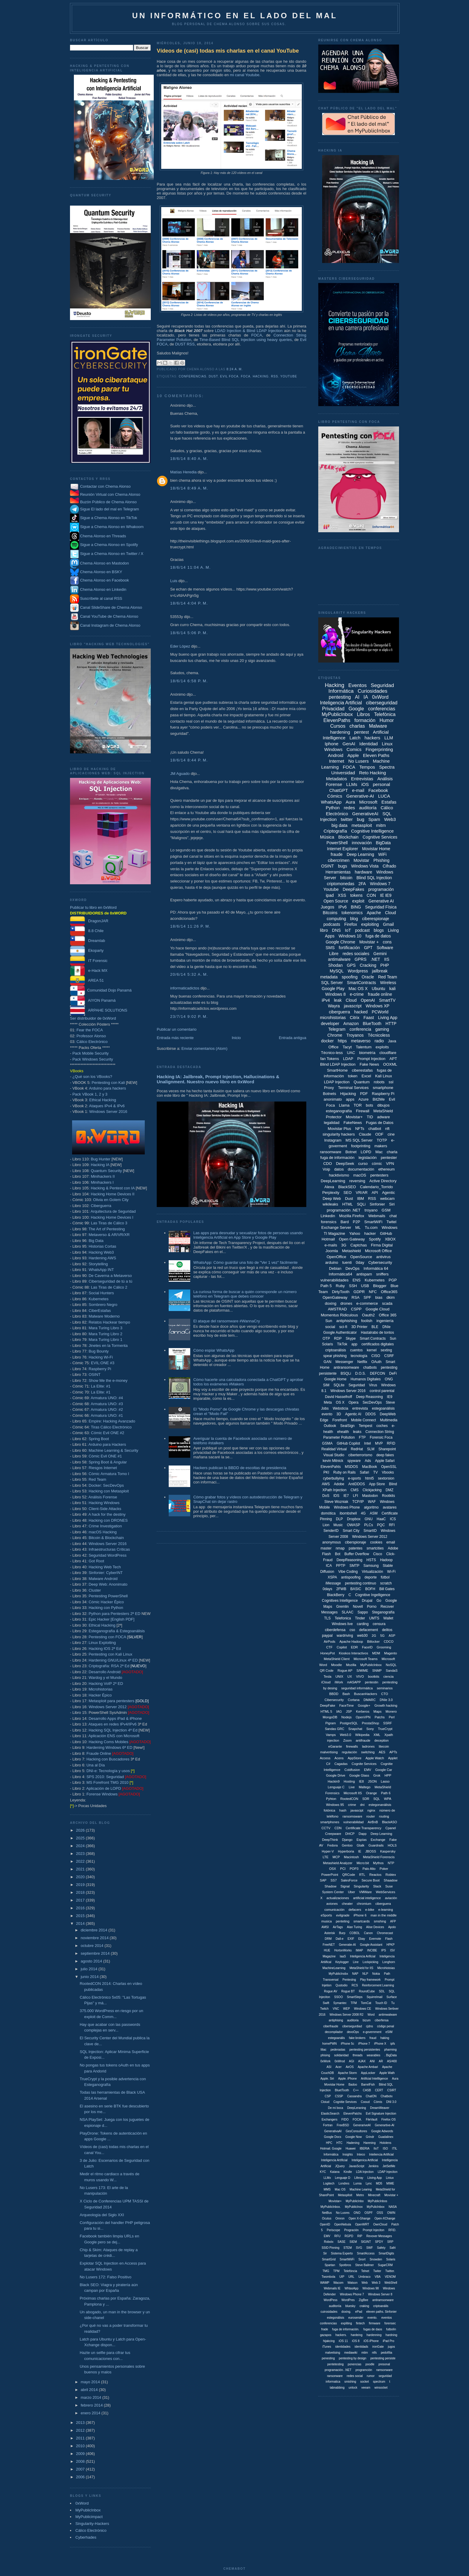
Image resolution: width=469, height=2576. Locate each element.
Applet (393, 1758)
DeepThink (330, 1839)
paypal (327, 1635)
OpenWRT (362, 2224)
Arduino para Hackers (107, 1444)
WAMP (324, 2282)
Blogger (379, 1286)
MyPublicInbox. (331, 2206)
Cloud (351, 1000)
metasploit (361, 825)
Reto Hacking (372, 772)
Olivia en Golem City (110, 1199)
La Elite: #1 (100, 1386)
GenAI (348, 743)
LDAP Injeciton (388, 2171)
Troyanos (355, 1035)
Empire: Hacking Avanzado (112, 1421)
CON (371, 895)
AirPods (330, 1641)
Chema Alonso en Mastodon (99, 563)
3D (338, 1414)
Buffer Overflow (356, 1554)
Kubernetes (99, 1299)
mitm (381, 825)
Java (392, 1041)
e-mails (331, 1245)
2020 (81, 1877)
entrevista (360, 1408)
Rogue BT (348, 1991)
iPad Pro (388, 2341)
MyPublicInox (354, 2206)
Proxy (329, 1087)
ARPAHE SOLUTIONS (98, 1010)
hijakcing (329, 2341)
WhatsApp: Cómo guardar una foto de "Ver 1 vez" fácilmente (245, 1262)
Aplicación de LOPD (103, 1788)
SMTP (354, 1566)
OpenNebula (342, 2224)
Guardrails (376, 1845)
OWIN (391, 2212)
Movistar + (369, 942)
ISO (385, 2148)
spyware (354, 1461)
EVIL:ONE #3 (102, 1363)
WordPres (348, 2300)
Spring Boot (99, 1439)
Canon (368, 1933)
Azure (363, 1099)
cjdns (369, 2026)
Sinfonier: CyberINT (106, 1572)
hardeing (357, 2335)
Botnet (351, 1152)
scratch (386, 1583)
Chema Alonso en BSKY (96, 572)
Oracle (368, 977)
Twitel (391, 1222)
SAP (323, 1880)
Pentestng (349, 1979)
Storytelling (98, 1264)
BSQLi (346, 1373)
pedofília (386, 2352)
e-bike (369, 1909)
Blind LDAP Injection (337, 1064)
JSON (372, 1781)
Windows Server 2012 (108, 1707)
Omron (340, 2218)
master (326, 1548)
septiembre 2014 (96, 1953)
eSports (326, 1915)
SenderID (331, 1531)
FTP (362, 1437)
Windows (333, 749)
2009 (81, 2453)
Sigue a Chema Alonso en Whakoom (112, 527)
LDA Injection (365, 2171)
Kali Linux (383, 1076)
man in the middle (384, 1915)
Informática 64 (376, 1268)
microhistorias (333, 1017)
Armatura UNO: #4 (107, 1398)
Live (352, 1787)
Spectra (387, 767)
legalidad (331, 1122)
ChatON (371, 2096)
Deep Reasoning (369, 1397)
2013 (81, 2422)
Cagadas (341, 1764)
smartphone (383, 1087)
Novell (358, 1606)
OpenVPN (363, 1717)
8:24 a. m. (234, 369)
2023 (81, 1853)
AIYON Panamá (93, 1000)
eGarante (335, 1746)
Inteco (361, 2154)
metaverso (360, 1040)
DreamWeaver (379, 2108)
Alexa (329, 1187)
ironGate (378, 2346)
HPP (387, 1775)
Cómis (378, 2102)
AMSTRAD (337, 1309)
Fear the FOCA (90, 1030)
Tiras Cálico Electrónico (111, 1427)
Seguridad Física (381, 907)
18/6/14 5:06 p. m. (189, 633)
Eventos (357, 685)
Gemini (379, 953)
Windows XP (377, 1006)
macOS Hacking (103, 1532)
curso (363, 1163)
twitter (347, 819)
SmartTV (387, 1000)
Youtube (288, 376)
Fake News (369, 1064)
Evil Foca (229, 376)
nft (387, 1128)
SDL (382, 1991)
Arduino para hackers (107, 1088)
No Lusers (358, 761)
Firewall (362, 1111)
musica (326, 1921)
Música (327, 836)
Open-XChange (384, 2218)
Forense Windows (102, 1794)
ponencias (354, 2364)
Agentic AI (353, 1414)
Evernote (375, 1938)
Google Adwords (382, 2131)
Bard (344, 1222)
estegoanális (336, 2038)
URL (351, 2276)
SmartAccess (365, 2253)
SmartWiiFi (347, 2259)
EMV (367, 1770)
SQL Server (332, 982)
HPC (329, 2142)
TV (375, 1472)
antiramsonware (383, 2300)
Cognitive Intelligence (372, 830)
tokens (356, 895)
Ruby (340, 1286)
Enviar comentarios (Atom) (204, 1048)
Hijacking (348, 1093)
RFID (391, 1443)
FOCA (256, 335)
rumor (370, 2376)
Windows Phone (347, 1507)
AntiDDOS (356, 1484)
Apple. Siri (327, 2078)
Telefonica (343, 1618)
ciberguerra (339, 1011)
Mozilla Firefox (351, 1216)
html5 (369, 1478)
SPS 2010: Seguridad (105, 1777)
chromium (364, 1903)
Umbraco (364, 2276)
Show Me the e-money (108, 1380)
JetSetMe (389, 2166)
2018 (81, 1892)
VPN (390, 1163)
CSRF (389, 1356)
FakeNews (352, 1122)
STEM (347, 2247)
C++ (356, 2090)
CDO (327, 1163)
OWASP (353, 1525)
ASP (392, 1635)
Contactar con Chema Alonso (105, 486)
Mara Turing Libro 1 (105, 1339)
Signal (345, 1886)
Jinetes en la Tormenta (108, 1345)
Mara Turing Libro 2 (105, 1334)
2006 (81, 2477)
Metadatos (336, 778)
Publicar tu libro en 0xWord (93, 907)
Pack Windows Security (92, 1059)
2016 (81, 1908)
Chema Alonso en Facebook (104, 580)
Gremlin (342, 1606)
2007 (81, 2469)
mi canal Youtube (244, 75)
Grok (376, 1775)
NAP (355, 1973)
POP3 (354, 1868)
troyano (371, 1210)
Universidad (343, 772)
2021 (81, 1869)
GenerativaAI (333, 2131)
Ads (368, 1461)
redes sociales (355, 953)
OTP (326, 1338)
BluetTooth (342, 2090)
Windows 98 (371, 2288)
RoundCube (367, 1991)
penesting (328, 2358)
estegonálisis (335, 2317)
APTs (393, 1752)
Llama (344, 1105)
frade (324, 2329)
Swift (326, 2003)
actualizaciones (338, 1898)
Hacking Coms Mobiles (108, 1742)
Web (365, 2282)
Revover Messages (379, 2236)
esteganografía (339, 1111)
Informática (331, 2154)
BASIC (355, 1589)
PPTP (340, 1566)
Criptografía (335, 830)
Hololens (385, 2142)
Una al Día (95, 1765)
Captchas (358, 1245)
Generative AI (381, 901)
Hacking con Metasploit (109, 1491)
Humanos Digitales (366, 1379)
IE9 (389, 1397)
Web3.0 (345, 1735)
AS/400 (392, 2061)
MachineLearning (333, 1968)
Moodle (336, 1665)
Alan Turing (354, 1927)
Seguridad (356, 1385)
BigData (383, 842)
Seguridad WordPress (108, 1555)
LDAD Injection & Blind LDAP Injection (249, 330)
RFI (392, 1525)
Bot (337, 1554)
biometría (367, 1052)
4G (363, 1513)
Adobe (339, 1484)
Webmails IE (332, 2288)
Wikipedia (362, 1735)
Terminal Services (353, 1087)
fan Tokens (329, 1058)
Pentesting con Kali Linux (110, 1654)
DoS (325, 1496)
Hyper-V (328, 1851)
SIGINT (366, 2241)
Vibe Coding (348, 1572)
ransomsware (352, 1816)
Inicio (236, 1037)
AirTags (338, 1927)
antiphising (336, 2020)
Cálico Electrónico (92, 1041)
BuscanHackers (365, 1694)
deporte (371, 1577)
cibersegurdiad (352, 2026)
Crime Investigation (105, 1526)
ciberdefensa (335, 1630)
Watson (353, 2282)
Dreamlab (87, 940)
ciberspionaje (355, 1542)
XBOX (390, 1239)
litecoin (384, 1746)
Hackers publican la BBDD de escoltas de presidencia (239, 1468)
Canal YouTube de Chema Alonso (109, 616)
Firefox (350, 924)
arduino (331, 1262)
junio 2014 (90, 1976)
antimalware (339, 959)
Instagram (333, 1140)
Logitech (328, 2183)
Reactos (375, 1874)
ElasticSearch (330, 2113)
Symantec (339, 2003)
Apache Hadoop (351, 1641)
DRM (328, 1938)
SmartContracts (361, 982)
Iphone (332, 743)
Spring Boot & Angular (108, 1462)
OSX (332, 1868)
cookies (376, 1542)
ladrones (368, 1746)
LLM (388, 737)
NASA (393, 2206)
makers (380, 1146)
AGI (351, 2061)
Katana (334, 2171)
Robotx (329, 2241)
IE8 (361, 1781)
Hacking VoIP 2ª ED (106, 1683)
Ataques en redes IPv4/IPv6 (112, 1724)
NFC (373, 1291)
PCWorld (380, 1011)
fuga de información (337, 1157)
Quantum (361, 1082)
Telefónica (384, 714)
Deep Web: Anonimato (108, 1584)
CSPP (356, 1309)
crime (352, 1804)
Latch (354, 737)
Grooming (384, 1647)
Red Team (97, 1479)
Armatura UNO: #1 (107, 1415)
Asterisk (329, 1933)
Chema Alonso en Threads (98, 536)
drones (346, 1303)
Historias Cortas (102, 1246)
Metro (360, 2195)
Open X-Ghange (359, 2218)
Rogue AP (345, 1670)
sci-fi (343, 1326)
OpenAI (368, 1000)
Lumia (358, 2183)
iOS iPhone (371, 2341)
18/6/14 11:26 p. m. (190, 926)
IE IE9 (386, 895)
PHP (384, 965)
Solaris (390, 2259)
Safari (364, 1472)
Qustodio (342, 1985)
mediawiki (350, 2352)
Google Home (335, 1379)
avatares (390, 1507)
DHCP (349, 1833)
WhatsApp (331, 801)
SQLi (361, 1204)
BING (356, 907)
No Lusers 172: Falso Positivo (105, 2277)
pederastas (338, 2049)
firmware (374, 2323)
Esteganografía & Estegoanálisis (117, 1631)
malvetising (332, 2352)
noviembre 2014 (95, 1938)
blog (354, 918)
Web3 (390, 819)
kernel (372, 1350)
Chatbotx (386, 2096)
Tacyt (346, 1047)
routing (384, 1816)
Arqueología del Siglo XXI (102, 2215)
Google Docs (332, 2136)
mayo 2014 (91, 2382)
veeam (365, 2387)
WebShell (390, 2282)
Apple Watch (375, 1758)
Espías (362, 1839)
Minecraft (374, 2195)
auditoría (367, 807)
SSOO (338, 1997)
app (354, 1344)
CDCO (388, 1641)
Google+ (364, 1705)
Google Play (333, 988)
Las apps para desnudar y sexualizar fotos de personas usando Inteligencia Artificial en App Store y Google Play (248, 1235)
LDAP (348, 1058)
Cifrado (389, 866)
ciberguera (383, 1903)
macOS (359, 1175)
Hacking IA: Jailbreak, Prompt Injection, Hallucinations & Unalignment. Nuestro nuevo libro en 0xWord (218, 1079)
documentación (361, 1169)
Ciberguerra (101, 1205)
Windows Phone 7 (352, 2294)
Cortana (354, 1700)
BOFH (370, 1589)
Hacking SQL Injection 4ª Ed (113, 1730)
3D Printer (359, 1327)
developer (330, 1023)
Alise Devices (375, 1927)
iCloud (326, 1682)
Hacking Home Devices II (112, 1194)
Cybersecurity (380, 1262)
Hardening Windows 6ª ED (109, 1747)
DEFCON (377, 1373)
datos (339, 1169)
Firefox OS (388, 2119)
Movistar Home (376, 848)
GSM (386, 1210)
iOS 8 (356, 2341)
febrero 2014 (92, 2405)
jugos (391, 2346)
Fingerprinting (379, 749)
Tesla (327, 1676)
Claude (365, 1134)
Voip (326, 1169)
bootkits (373, 1676)
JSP (349, 1711)
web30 (362, 1635)
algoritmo (371, 1507)
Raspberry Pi (100, 1369)
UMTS (374, 1618)
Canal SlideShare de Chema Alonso (111, 607)
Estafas (388, 801)
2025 (81, 1838)
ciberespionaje (375, 918)
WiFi (382, 854)
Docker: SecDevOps (106, 1485)
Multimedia (388, 1420)
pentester (389, 1157)
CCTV (326, 1828)
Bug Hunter (100, 1159)
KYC (323, 2171)
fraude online (380, 994)
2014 (81, 1923)
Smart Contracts (373, 1338)
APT (393, 1058)
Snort (362, 2259)
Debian (335, 1268)
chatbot (374, 1128)
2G (374, 1635)
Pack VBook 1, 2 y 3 (89, 1094)
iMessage (333, 1583)
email (390, 1542)
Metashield (351, 1251)
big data (339, 825)
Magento (390, 1653)
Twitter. (390, 2271)
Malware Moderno (104, 1316)
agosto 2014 (92, 1961)
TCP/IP (358, 1502)
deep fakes (385, 1455)
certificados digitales (377, 1344)
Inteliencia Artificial (381, 2154)
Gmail (388, 924)
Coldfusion (352, 1770)
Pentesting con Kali (108, 1082)
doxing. (346, 2311)
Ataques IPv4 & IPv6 (107, 1106)
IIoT (376, 2148)
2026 (81, 1830)
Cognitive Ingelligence (372, 1595)
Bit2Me (379, 1099)
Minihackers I (102, 1182)
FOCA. (357, 2119)
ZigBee (363, 2300)
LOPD (366, 1152)
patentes (356, 1548)
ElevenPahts (331, 1467)
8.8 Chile (86, 930)
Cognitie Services (345, 2102)
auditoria (353, 2020)
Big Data (96, 1240)
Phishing (381, 860)
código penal (385, 2026)
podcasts (331, 924)
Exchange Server (336, 1227)
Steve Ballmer (364, 2265)
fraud (372, 2038)
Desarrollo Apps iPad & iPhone (115, 1718)
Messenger (344, 1362)
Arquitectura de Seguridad (113, 1211)
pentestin (371, 1682)
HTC (339, 2142)
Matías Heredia (183, 472)
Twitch (324, 2008)
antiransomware (346, 1367)
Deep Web (332, 1198)
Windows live (342, 1624)
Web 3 (376, 2282)
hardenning (373, 2335)
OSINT (94, 1374)
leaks (357, 1432)
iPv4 (326, 1000)
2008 (81, 2461)
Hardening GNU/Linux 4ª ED (113, 1660)
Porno (372, 1606)
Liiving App (374, 2177)
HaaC (381, 1519)
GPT (368, 947)
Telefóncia (350, 2271)
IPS (383, 1950)
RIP (360, 2236)
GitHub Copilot (348, 1443)
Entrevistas (362, 778)
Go (379, 1600)
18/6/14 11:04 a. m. (190, 567)
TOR (358, 1105)
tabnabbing (337, 2387)
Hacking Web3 (101, 1252)
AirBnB (373, 1822)
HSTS (371, 1560)
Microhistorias (100, 1689)
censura (379, 1624)
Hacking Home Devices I (112, 1217)
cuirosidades (329, 2311)
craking (364, 2306)
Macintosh (351, 1857)
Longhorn (388, 1962)
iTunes (326, 2346)
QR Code (327, 1670)
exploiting (370, 924)
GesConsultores (356, 2131)
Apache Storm (347, 2073)
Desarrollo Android (105, 1672)
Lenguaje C (336, 1787)
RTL (362, 1874)
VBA (378, 2276)
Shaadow (391, 1880)
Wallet (388, 1618)
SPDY (379, 2241)
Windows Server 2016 (108, 1111)
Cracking (368, 965)
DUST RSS (185, 344)
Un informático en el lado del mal (234, 15)
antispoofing (350, 1577)
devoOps (353, 2032)
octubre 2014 (93, 1945)
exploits (382, 1047)
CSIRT (391, 2090)
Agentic (388, 1192)
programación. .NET (338, 2370)
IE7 (346, 1496)
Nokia (376, 1973)
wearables (373, 2055)
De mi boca (335, 2108)
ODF (379, 1134)
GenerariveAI (362, 2125)
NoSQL (391, 1665)
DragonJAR (89, 921)
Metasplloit (345, 2195)
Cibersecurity (334, 1700)
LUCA (384, 796)
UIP (341, 2276)
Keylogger (342, 1962)
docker (327, 1040)
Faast (368, 1017)
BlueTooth (372, 1023)
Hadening (353, 2142)
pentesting (340, 697)
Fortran (328, 2125)
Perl (392, 1717)
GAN (327, 1362)
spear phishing (335, 1356)
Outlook (330, 1426)
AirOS (350, 2067)
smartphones (329, 1822)
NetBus (327, 2212)
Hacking (261, 376)
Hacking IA (100, 1164)
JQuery (340, 2166)
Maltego (364, 1787)
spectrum (379, 2381)
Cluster (95, 1590)
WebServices (385, 1892)
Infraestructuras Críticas (109, 1549)
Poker (384, 1868)
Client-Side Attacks (105, 1508)
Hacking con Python (106, 1607)
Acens (339, 1758)
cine (391, 1134)
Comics (354, 749)
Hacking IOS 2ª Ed (105, 1648)
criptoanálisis (335, 1350)
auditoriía (335, 2306)
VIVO (360, 1676)
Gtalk (361, 1845)
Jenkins (373, 2166)
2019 (81, 1884)
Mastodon (370, 1496)
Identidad (368, 743)
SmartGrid (329, 2259)
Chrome (335, 1035)
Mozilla (351, 1665)
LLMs (351, 784)
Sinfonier (377, 1204)
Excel (366, 1076)
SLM (370, 1449)
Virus (373, 1385)
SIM (326, 1385)
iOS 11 (343, 2341)
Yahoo (354, 1233)
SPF (367, 1297)
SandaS (392, 1670)
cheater (347, 1903)
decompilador (334, 2032)
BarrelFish (368, 2084)
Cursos (337, 726)
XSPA (332, 1577)
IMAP (359, 1950)
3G (343, 1245)
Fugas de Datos (379, 1122)
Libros (363, 714)
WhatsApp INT (101, 1269)
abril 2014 (90, 2389)
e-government (372, 2032)
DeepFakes (353, 889)
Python (333, 807)
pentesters (379, 1175)
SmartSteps (355, 1997)
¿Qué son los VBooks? (92, 1076)
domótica (328, 1513)
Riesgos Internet (103, 1468)
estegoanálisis (383, 1408)
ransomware (330, 1152)
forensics (328, 1222)
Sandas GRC (334, 1729)
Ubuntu (378, 988)
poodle (370, 2364)
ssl (391, 1082)
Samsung (371, 1566)
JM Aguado (180, 773)
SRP (390, 2241)
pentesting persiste (382, 2358)
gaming (382, 1029)
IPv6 (342, 907)
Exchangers (329, 2119)
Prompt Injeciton (373, 2230)
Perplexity (330, 1192)
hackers (372, 737)
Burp (342, 1933)
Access (325, 1758)
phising (325, 2055)
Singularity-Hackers (92, 2523)
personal (381, 784)
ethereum (386, 1169)
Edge (324, 1420)
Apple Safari (385, 1461)
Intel (367, 1443)
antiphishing (346, 1320)
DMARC (370, 1700)
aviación (391, 1898)
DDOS (370, 1414)
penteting (342, 1921)
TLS (327, 1618)
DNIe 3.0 (386, 1700)
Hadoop (386, 1560)
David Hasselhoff (338, 1397)
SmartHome (337, 1070)
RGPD (349, 2236)
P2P (356, 1222)
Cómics (334, 796)
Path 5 (326, 1286)
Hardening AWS (102, 1258)
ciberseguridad (382, 702)
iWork (339, 1682)
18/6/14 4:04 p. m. (189, 603)
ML (358, 1227)
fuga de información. (345, 2329)
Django (347, 1839)
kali (392, 988)
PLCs (368, 1525)
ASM (373, 1513)
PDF (364, 1093)
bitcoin (346, 877)
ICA (329, 1566)
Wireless (388, 982)
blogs (379, 930)
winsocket (381, 2387)
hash (342, 1810)
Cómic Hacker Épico (106, 1602)
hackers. (341, 2335)
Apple (353, 755)
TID (370, 1117)
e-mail (358, 790)
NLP (365, 1973)
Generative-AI (360, 796)
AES (382, 1752)
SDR (365, 1799)
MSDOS (351, 1467)
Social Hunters (101, 1293)
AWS (326, 1484)
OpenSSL (389, 1467)
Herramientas (338, 872)
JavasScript (356, 2166)
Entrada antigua (292, 1037)
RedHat (357, 1449)
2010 (81, 2446)
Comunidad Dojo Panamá (101, 990)
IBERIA (364, 2148)
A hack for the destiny (106, 1514)
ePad (358, 2311)
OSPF (369, 2212)
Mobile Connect (363, 1420)
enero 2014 (91, 2413)
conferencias (192, 376)
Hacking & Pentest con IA (113, 1188)
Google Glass (359, 1775)
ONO (357, 2212)
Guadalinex (385, 2136)
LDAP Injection (337, 1082)
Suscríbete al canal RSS (101, 598)
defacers (354, 1909)
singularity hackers (338, 1134)
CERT (379, 2090)
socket (364, 2381)
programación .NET (344, 1210)
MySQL (337, 971)
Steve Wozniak (336, 1502)
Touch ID (381, 2003)
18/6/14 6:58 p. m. (189, 681)
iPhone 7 (364, 2043)
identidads (361, 2346)
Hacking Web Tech (105, 1567)
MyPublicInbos (377, 2201)
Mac (379, 1152)
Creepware (333, 1833)
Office (333, 1047)
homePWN (329, 2043)
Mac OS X (358, 988)
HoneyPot (327, 1653)
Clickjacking (372, 1490)
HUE (327, 1950)
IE (359, 1851)
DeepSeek (345, 1163)
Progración (351, 2230)
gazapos (325, 2335)
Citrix (355, 1017)
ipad (330, 895)
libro (324, 930)
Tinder (360, 1618)
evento (327, 1414)
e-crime (357, 994)
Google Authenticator (340, 1332)
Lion (325, 1525)
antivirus (383, 1257)
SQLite (339, 1385)
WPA (387, 1799)
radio (379, 1040)
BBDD (334, 1694)
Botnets (329, 1093)
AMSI (325, 1927)
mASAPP (354, 1682)
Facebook (378, 790)
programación (381, 889)
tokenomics (352, 912)
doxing (330, 1303)
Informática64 (340, 1274)
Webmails (376, 1216)
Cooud (365, 2102)
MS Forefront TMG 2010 (107, 1782)
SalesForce (349, 1880)
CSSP (339, 2096)
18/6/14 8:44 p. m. (189, 760)
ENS (357, 1280)
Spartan (330, 2265)
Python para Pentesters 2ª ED (114, 1613)
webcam (387, 1198)
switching (367, 1752)
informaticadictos (185, 988)
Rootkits (388, 1496)
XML (377, 1735)
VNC (336, 2008)
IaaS (343, 1956)
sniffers (382, 1274)
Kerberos (362, 1711)
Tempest (365, 1426)
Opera (353, 1402)
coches (382, 1426)
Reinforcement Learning (378, 1985)
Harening (369, 2142)
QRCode (348, 1874)
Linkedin (328, 1216)
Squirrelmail (375, 1997)
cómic (377, 1163)
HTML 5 (326, 1711)
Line (356, 1962)
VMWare (365, 1892)
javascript (353, 1006)
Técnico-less (332, 1052)
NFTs (359, 1128)
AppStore (355, 1758)
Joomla (331, 1251)
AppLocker (368, 2073)
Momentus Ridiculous (339, 1315)
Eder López (180, 646)
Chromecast (385, 1933)
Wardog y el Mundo (105, 1677)
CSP (328, 2096)
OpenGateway (335, 1297)
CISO (375, 1356)
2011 (81, 2438)
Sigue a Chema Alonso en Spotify (109, 545)
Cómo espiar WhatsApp (213, 1350)
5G (382, 1635)
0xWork (325, 2061)
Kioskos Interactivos (353, 1653)
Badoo (352, 2084)
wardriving (345, 1635)
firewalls (352, 1746)
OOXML (390, 1064)
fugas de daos (372, 2329)
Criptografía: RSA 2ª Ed (109, 1666)
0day (360, 1262)
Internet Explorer (342, 848)
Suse (389, 1886)
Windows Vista (365, 866)
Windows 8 (335, 994)
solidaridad (341, 2055)
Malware (378, 726)
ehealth (343, 1432)
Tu (393, 2003)
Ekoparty (86, 950)
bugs (342, 866)
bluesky (350, 2306)
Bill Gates (387, 1589)
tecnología (359, 1356)
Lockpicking (370, 1962)
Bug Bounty (99, 1351)
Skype (351, 1338)
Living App (388, 1017)
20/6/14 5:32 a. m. (189, 974)
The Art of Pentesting (107, 1229)
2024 (81, 1846)
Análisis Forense (102, 1497)
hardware (363, 872)
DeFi (393, 1373)
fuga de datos (378, 936)
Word (371, 2014)
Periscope (333, 2230)
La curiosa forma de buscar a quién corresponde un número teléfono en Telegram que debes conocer (244, 1293)
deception (381, 1740)
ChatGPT (338, 790)
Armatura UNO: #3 (107, 1404)
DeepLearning (333, 1181)
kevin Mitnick (333, 1461)
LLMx (327, 2177)
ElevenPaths (336, 720)
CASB (367, 2090)
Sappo (362, 1612)
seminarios (385, 1688)
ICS (393, 1519)
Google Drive (335, 1775)
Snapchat (355, 1729)
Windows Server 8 (380, 2294)
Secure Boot (371, 1880)
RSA (355, 1297)
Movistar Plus (339, 1128)
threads (358, 2055)
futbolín (391, 2329)
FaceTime (346, 1705)
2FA (362, 883)
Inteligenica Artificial (364, 2160)
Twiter (377, 2271)
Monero (391, 1711)
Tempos (367, 767)
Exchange (378, 1839)
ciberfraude (330, 2026)
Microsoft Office (378, 1251)
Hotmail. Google (331, 2148)
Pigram (330, 1723)
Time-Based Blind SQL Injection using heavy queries (246, 339)
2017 (81, 1900)
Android (335, 755)
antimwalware (388, 2014)
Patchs (379, 1717)
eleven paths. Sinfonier (381, 2311)
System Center (333, 1892)
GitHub (386, 1233)
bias (379, 1297)
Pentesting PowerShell (108, 1596)
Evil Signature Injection (381, 2113)
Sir (325, 2253)
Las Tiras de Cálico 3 (109, 1223)
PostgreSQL (349, 1723)
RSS (274, 376)
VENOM (390, 2276)
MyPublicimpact (89, 2516)
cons (387, 942)
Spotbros (345, 2265)
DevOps (352, 1268)
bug (360, 819)
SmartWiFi (373, 1222)
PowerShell (337, 842)
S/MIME (362, 1670)
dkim (390, 1297)
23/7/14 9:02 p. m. (189, 1016)
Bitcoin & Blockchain (106, 1537)
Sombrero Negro (103, 1304)
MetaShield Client (337, 1659)
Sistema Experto (342, 2253)
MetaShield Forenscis (379, 1857)
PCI (342, 1868)
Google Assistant (371, 1944)
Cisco (377, 1554)
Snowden (376, 2259)
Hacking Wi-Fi (101, 1357)
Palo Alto (369, 1868)
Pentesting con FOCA (107, 1637)
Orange (371, 1793)
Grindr (370, 2136)
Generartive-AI (384, 2125)
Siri (392, 1204)
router (370, 1816)
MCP (336, 1857)
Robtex (391, 1874)
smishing (350, 2381)
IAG (339, 1711)
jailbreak (380, 971)
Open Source (335, 901)
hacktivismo (339, 1175)
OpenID (325, 2224)
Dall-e (339, 1938)
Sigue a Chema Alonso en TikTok (108, 518)
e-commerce (367, 1303)
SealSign (347, 1426)
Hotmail (328, 1239)
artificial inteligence (367, 1898)
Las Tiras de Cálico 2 (109, 1287)
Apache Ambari (368, 2067)
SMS (329, 947)
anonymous (331, 1542)
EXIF (351, 1938)
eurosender (355, 2317)
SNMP (377, 1670)
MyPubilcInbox (371, 1665)
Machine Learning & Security (113, 1450)
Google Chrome (340, 942)
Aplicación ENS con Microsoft (113, 1736)
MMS (327, 2189)
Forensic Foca (381, 1437)
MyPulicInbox (375, 2206)
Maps (378, 1711)
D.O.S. (360, 1373)
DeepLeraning (356, 2108)
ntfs (374, 2352)
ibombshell (348, 1513)
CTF (329, 1647)
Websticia (340, 1408)
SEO (347, 1192)
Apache (374, 912)
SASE (341, 2241)
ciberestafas (362, 1070)
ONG (389, 1379)
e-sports (354, 1478)
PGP (393, 1280)
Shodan (335, 965)
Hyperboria (346, 1851)
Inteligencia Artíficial (334, 2160)
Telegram (336, 1029)
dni (362, 1804)
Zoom (347, 1740)
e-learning (385, 1909)
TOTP (382, 1140)
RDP (338, 1338)
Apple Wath (387, 2073)
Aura (350, 801)
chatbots (370, 1367)
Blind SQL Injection (374, 877)
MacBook (369, 1467)
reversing (357, 1181)
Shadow (330, 1886)
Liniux (390, 2177)
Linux (387, 743)
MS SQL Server (359, 1140)
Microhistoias (386, 1968)
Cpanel (391, 1828)
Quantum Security (106, 1170)
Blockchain (348, 837)
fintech (360, 2323)
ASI (329, 2067)
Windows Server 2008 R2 (346, 2014)
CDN (338, 1828)
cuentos (356, 1350)
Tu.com (371, 1227)
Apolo (392, 1927)
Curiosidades (372, 691)
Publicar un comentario (177, 1029)
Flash (388, 1938)
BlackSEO (347, 1187)
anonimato (333, 1099)
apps (350, 1099)
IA (365, 697)
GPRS (361, 959)
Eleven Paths (376, 755)
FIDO (345, 2119)
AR (381, 2061)
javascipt (357, 1810)
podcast (362, 930)
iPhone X (380, 2043)
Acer (338, 2067)
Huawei (350, 2148)
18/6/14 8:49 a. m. (189, 488)
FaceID (367, 1647)
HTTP (391, 1023)
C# (328, 1764)
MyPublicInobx (338, 1973)
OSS (380, 2212)
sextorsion (386, 1478)
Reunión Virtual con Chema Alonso (110, 494)
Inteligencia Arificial (362, 1956)
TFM (354, 2003)
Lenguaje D (342, 2177)
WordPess (330, 2300)
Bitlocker (373, 1641)
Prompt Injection (371, 1058)
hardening (340, 732)
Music (338, 1525)
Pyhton (331, 1799)
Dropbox (353, 1519)
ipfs (392, 2043)
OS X (340, 1402)
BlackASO (389, 1822)
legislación (368, 1157)
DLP (339, 1519)
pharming (390, 2049)
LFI (355, 1496)
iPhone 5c (347, 2043)
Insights (347, 2154)
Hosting (349, 1781)
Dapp (362, 1833)
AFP (393, 1921)
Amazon (351, 1023)
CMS (355, 1490)
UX (349, 1676)
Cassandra (354, 2096)
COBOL (354, 1933)
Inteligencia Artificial (341, 702)
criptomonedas (340, 883)
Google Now (353, 2136)
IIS (386, 959)
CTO (384, 1694)
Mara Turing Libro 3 (105, 1328)
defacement (368, 1630)
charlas (357, 726)
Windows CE (362, 2008)
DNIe (386, 1327)
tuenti (347, 1262)
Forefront (339, 1420)
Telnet (365, 2271)
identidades (343, 2346)
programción (363, 2370)
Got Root (96, 1561)
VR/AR (362, 1192)
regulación (349, 1752)
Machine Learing (361, 2189)
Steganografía (383, 1612)
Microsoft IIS (353, 1793)
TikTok (342, 1344)
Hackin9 (334, 1781)
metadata (329, 977)
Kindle (348, 2171)
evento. (372, 2317)
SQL (376, 1799)
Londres (344, 2183)
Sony (370, 1729)
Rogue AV (330, 1991)
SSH (353, 1286)
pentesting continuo (360, 1583)
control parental (382, 1391)
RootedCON (349, 1799)
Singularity (361, 1886)
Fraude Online (98, 1753)
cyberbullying (333, 1478)
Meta (328, 1402)
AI (357, 697)
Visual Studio (333, 1455)
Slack (377, 1886)
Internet (336, 761)
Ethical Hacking (102, 1100)
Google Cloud (377, 1309)
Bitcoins (330, 912)
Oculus (326, 2218)
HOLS (392, 1845)
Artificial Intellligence (374, 2078)
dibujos (383, 1105)
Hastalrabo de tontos (377, 1332)
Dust (213, 376)
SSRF (387, 1723)
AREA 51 (87, 980)
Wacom (339, 2282)
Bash (346, 1694)
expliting (346, 2323)
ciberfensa (382, 2020)
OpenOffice (336, 1257)
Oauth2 (368, 1315)
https (342, 1040)
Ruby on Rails (344, 1472)
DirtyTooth (341, 1291)
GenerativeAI (365, 813)
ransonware (334, 2376)
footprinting (360, 1146)
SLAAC (347, 1612)
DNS (336, 930)
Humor (387, 720)
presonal (384, 2364)
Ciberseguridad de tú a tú (110, 1281)
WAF (372, 1502)
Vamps (331, 1735)
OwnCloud (380, 2224)
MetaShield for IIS (361, 1968)
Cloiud (325, 2102)
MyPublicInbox (88, 2510)
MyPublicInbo (355, 2201)
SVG (359, 2247)
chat (393, 1216)
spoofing (350, 977)
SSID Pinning (330, 2247)
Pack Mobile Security (90, 1053)
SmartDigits (386, 2253)
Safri (392, 2247)
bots (369, 1105)
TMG (325, 2271)
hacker (370, 1233)
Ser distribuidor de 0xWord (93, 1018)
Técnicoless (379, 1035)
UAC (351, 1052)
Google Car (383, 1770)
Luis (173, 581)
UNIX (339, 1676)
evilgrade (343, 1915)
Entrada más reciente (175, 1037)
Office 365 (388, 1315)
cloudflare (388, 1052)
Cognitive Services (380, 837)
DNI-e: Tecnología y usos (108, 1771)
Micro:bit (363, 1863)
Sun (328, 1320)
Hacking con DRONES (108, 1520)
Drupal (367, 1600)
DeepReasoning (349, 1560)
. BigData (390, 2055)
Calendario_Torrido (376, 1187)
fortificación (349, 947)
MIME (390, 2183)
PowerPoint (329, 1874)
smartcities (374, 1548)
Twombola (328, 2276)
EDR (354, 1647)
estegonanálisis (379, 1804)
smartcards (362, 1921)
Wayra (334, 1006)
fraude (337, 854)
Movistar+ (354, 1117)
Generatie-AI (347, 1944)
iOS (365, 784)
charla (392, 1152)
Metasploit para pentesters (119, 1701)
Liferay (358, 2177)
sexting (386, 1350)
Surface (391, 1997)
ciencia (388, 1676)
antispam (364, 1274)
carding (362, 1624)
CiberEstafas (100, 1310)
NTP (391, 1863)
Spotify (375, 1239)
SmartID (370, 1531)
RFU (337, 2236)
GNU (369, 1519)
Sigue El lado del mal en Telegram (104, 509)
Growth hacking (385, 1705)
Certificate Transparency (363, 1828)
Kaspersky (387, 1851)
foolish (366, 1320)
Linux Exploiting (102, 1642)
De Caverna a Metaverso (110, 1275)
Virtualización (372, 1572)
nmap (340, 1548)
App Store (377, 1484)
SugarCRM (385, 2265)
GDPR (359, 1291)
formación (364, 720)
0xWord (82, 2503)
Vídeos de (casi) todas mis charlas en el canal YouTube (228, 51)
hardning (391, 2335)
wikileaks (330, 1204)
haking (384, 2038)
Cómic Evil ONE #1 (105, 1456)
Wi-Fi (391, 1572)
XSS (342, 895)
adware (383, 1117)
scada (387, 1303)
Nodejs (346, 1717)
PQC (381, 1525)
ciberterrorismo (360, 1455)
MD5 (379, 2183)
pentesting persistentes (364, 2049)
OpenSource (361, 1257)
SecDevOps (372, 1402)
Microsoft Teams (365, 1659)
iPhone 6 (360, 1915)
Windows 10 (350, 936)
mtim (364, 2352)
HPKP (390, 1944)
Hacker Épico (100, 1695)
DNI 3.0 (391, 2102)
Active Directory (383, 1181)
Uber (351, 1892)
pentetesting (335, 2364)
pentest (361, 732)
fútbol (385, 1577)
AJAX (362, 2061)
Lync (369, 2183)
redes (349, 807)
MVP (379, 1443)
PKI (326, 1472)
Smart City (351, 1531)
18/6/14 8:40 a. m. (189, 458)
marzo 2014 (91, 2397)
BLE (374, 1327)
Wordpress (358, 971)
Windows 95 (335, 1804)
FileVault (371, 2119)
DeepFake (327, 1705)
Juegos (327, 907)
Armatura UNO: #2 (107, 1409)
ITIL (394, 2148)
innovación (362, 842)
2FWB (341, 1589)
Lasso (385, 1781)
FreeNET (329, 1944)
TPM (336, 2271)
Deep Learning (360, 854)
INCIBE (372, 1950)
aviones (332, 1903)
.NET (375, 959)
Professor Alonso (91, 1036)
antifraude (363, 1740)
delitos (387, 1630)
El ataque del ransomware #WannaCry (226, 1321)
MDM (376, 1653)
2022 (81, 1861)
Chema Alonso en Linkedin (98, 589)
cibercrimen (338, 860)
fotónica (329, 1810)
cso (352, 1630)
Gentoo (347, 1845)
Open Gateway (352, 1239)
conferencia (360, 1029)
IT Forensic (89, 960)
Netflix (362, 1362)
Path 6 (386, 1793)
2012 (81, 2430)
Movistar (361, 860)
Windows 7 (380, 883)
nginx (371, 1810)
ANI (372, 2061)
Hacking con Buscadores (108, 1759)
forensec (390, 2323)
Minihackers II (103, 1176)
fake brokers (357, 2038)
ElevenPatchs (352, 2113)
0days (327, 1589)
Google (356, 708)
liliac (323, 2049)
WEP (346, 2008)
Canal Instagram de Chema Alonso (110, 625)
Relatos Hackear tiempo (109, 1322)
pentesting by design (352, 2358)
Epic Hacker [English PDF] (111, 1619)
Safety (381, 2247)
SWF (369, 2247)
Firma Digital (382, 1245)
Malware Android (103, 1578)
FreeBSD (343, 2125)
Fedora (332, 1845)
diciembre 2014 (95, 1930)
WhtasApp (351, 2288)
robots (379, 1082)
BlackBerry (335, 1595)
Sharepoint (387, 1449)
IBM (360, 1198)
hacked (361, 1011)
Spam (374, 819)
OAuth (376, 1362)
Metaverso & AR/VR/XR (109, 1234)
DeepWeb (388, 1414)
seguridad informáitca (357, 1688)
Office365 (389, 1291)
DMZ (389, 1490)
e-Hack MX (88, 970)
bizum (367, 2020)
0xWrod (340, 2061)
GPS (351, 965)
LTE (325, 1857)
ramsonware (384, 2370)
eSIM (389, 2032)
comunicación (334, 1909)
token (352, 1076)
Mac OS (340, 2189)
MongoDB (330, 1717)
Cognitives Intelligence (340, 1600)
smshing (380, 1921)
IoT (348, 930)
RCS (355, 1985)
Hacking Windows (104, 1502)
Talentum (363, 1047)
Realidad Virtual (334, 1449)
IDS (336, 1496)
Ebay (361, 1938)
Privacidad (333, 708)
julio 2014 (89, 1969)
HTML (347, 1204)
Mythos (378, 1863)
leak (338, 1000)
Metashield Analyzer (337, 1863)
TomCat (366, 2003)
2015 (81, 1915)
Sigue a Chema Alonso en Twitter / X (112, 554)
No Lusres (343, 2212)
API (375, 1192)
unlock (353, 2387)
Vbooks (388, 1472)
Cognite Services (364, 1764)
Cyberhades (85, 2537)
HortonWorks (343, 1950)
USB (365, 1286)
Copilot (341, 1647)
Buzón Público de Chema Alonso (108, 502)
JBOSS (370, 1851)
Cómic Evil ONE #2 (107, 1433)
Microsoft (368, 801)
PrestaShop (370, 1723)
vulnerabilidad (353, 1822)
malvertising (329, 1752)
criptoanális (381, 2306)
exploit (358, 901)
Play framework (370, 1979)
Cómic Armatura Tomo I (109, 1473)
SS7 (334, 1880)
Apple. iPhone (347, 2078)
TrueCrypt (385, 1729)
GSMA (327, 1443)
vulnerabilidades (334, 1280)
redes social (355, 2376)
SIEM (353, 2241)
